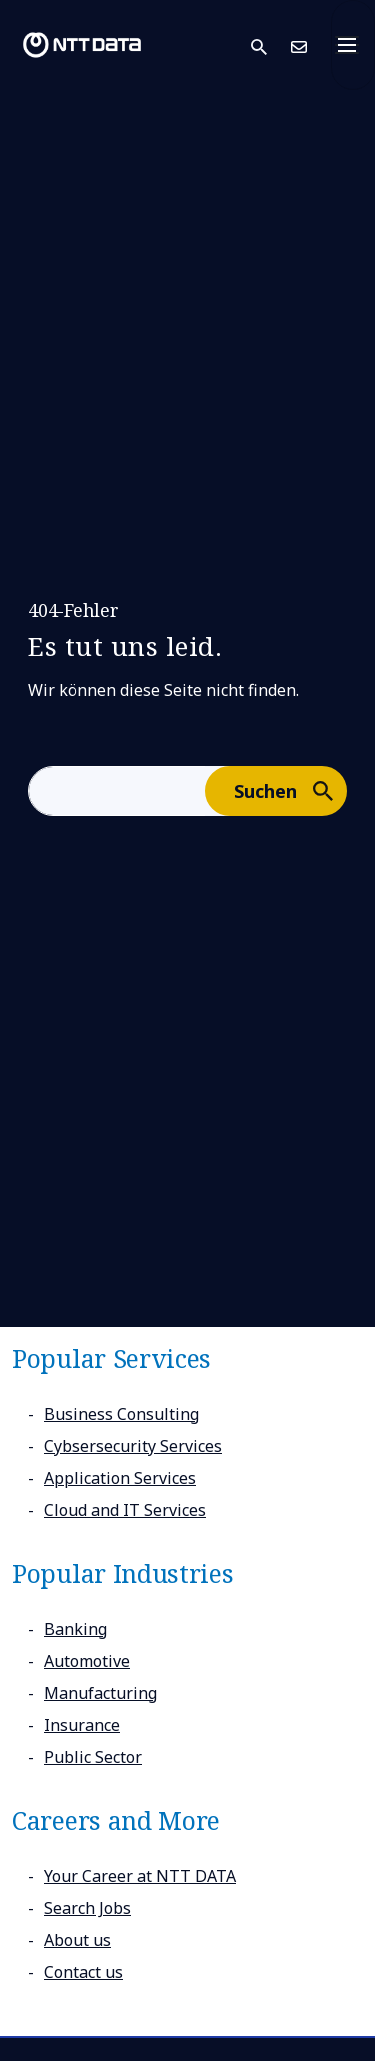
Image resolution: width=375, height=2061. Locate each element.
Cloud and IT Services (125, 1510)
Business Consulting (121, 1414)
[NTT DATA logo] (82, 45)
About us (77, 1940)
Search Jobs (87, 1908)
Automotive (87, 1661)
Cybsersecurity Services (133, 1446)
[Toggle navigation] (353, 45)
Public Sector (93, 1757)
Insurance (82, 1725)
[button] (271, 45)
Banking (75, 1629)
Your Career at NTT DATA (140, 1876)
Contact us (83, 1972)
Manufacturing (100, 1693)
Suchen (289, 790)
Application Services (120, 1478)
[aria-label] (117, 791)
